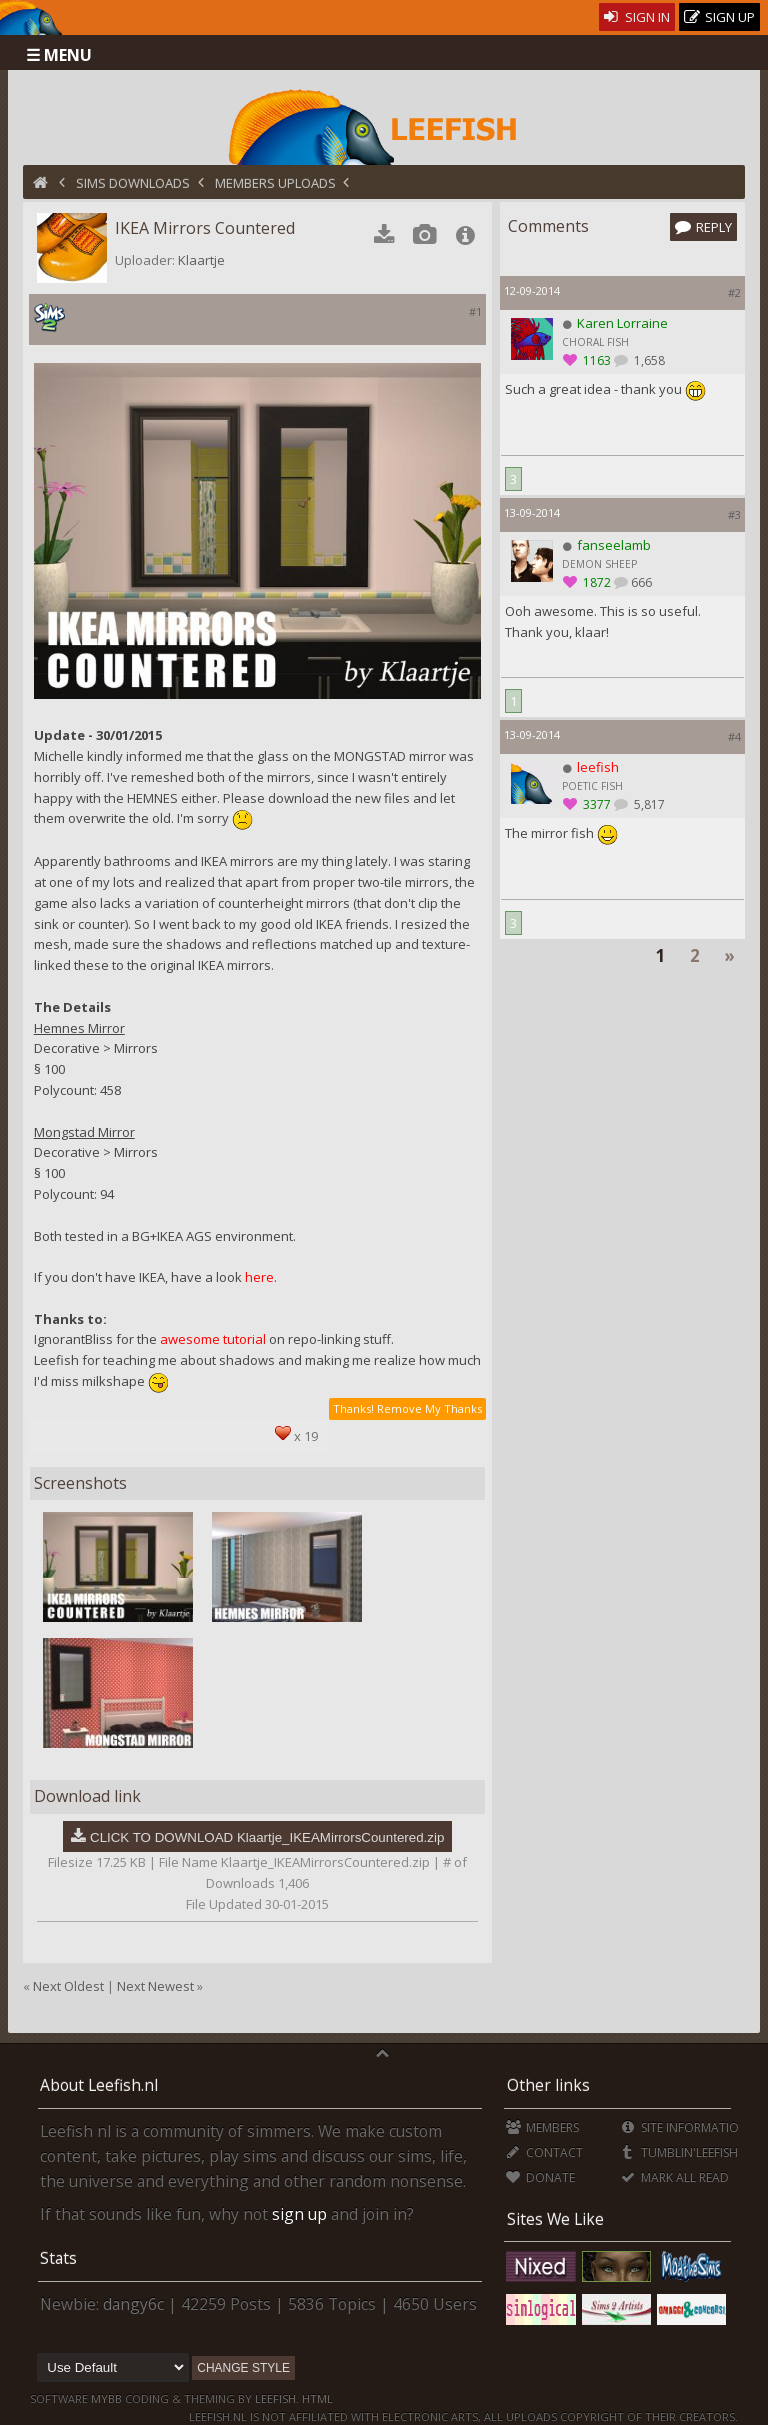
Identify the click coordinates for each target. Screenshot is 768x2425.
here (259, 1277)
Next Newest (155, 1986)
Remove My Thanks (429, 1408)
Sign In (637, 17)
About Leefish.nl (99, 2085)
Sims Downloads (133, 183)
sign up (299, 2214)
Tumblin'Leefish (678, 2152)
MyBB (106, 2398)
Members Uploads (275, 183)
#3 (734, 514)
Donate (540, 2177)
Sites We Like (555, 2219)
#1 (475, 311)
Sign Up (720, 17)
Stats (58, 2258)
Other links (548, 2085)
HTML (316, 2398)
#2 (734, 292)
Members (542, 2127)
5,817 (648, 804)
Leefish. (277, 2398)
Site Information (683, 2127)
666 (641, 582)
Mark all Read (674, 2177)
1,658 (648, 360)
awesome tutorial (213, 1339)
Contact (544, 2152)
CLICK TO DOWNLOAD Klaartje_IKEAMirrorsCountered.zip (267, 1837)
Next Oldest (68, 1986)
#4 (734, 736)
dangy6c (133, 2304)
